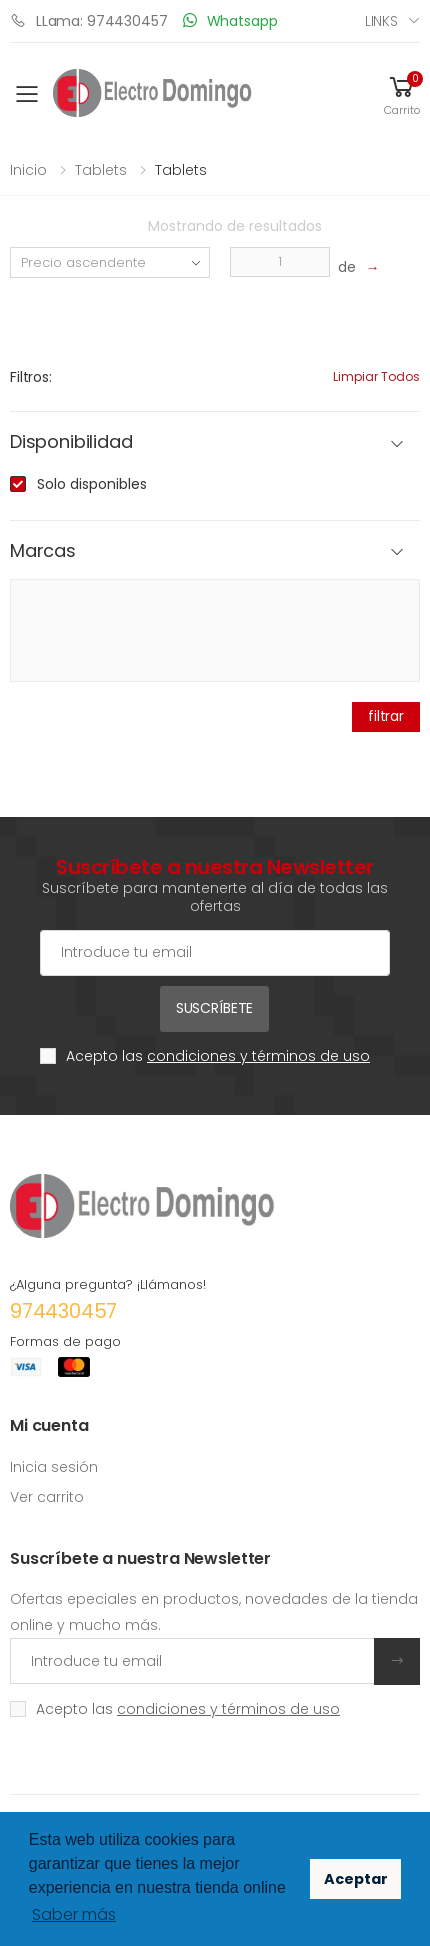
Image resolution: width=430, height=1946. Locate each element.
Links (381, 21)
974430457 (63, 1311)
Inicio (28, 170)
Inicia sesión (54, 1467)
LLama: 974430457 (89, 20)
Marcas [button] (43, 551)
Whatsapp (230, 20)
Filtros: (31, 377)
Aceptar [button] (356, 1879)
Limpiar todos (376, 376)
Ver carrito (47, 1497)
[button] (402, 94)
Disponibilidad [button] (71, 442)
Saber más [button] (74, 1914)
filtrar (386, 716)
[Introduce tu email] (192, 1661)
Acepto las (218, 1056)
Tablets (101, 170)
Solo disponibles (92, 484)
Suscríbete (215, 1008)
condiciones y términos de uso (258, 1056)
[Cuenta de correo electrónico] (215, 953)
